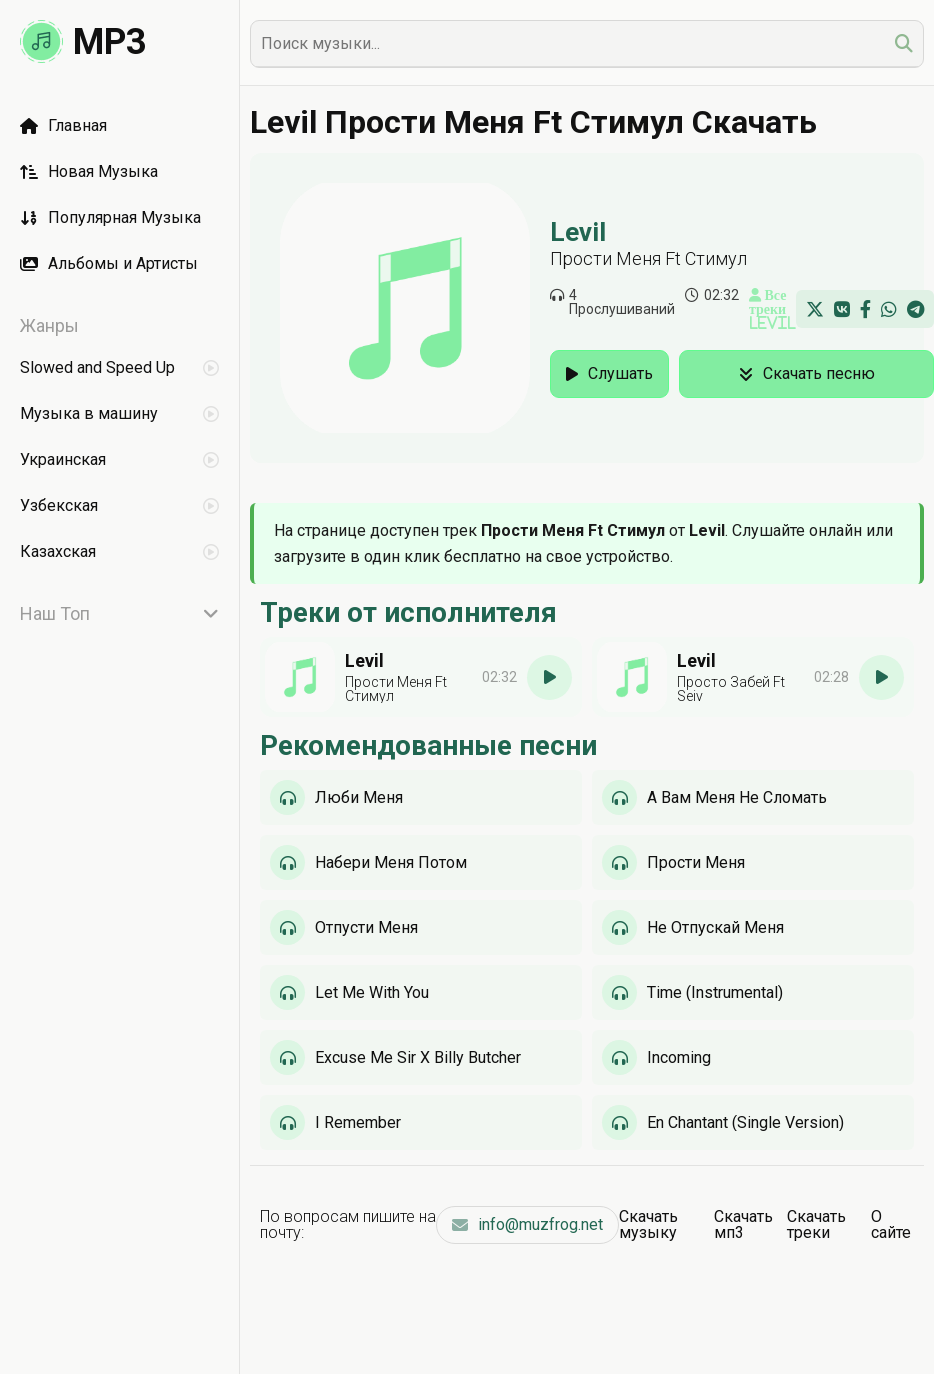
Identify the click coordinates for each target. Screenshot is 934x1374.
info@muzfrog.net (527, 1224)
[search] (904, 43)
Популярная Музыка (110, 217)
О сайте (891, 1224)
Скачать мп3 (743, 1224)
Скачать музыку (648, 1224)
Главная (63, 125)
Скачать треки (816, 1224)
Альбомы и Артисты (109, 263)
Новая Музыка (89, 171)
